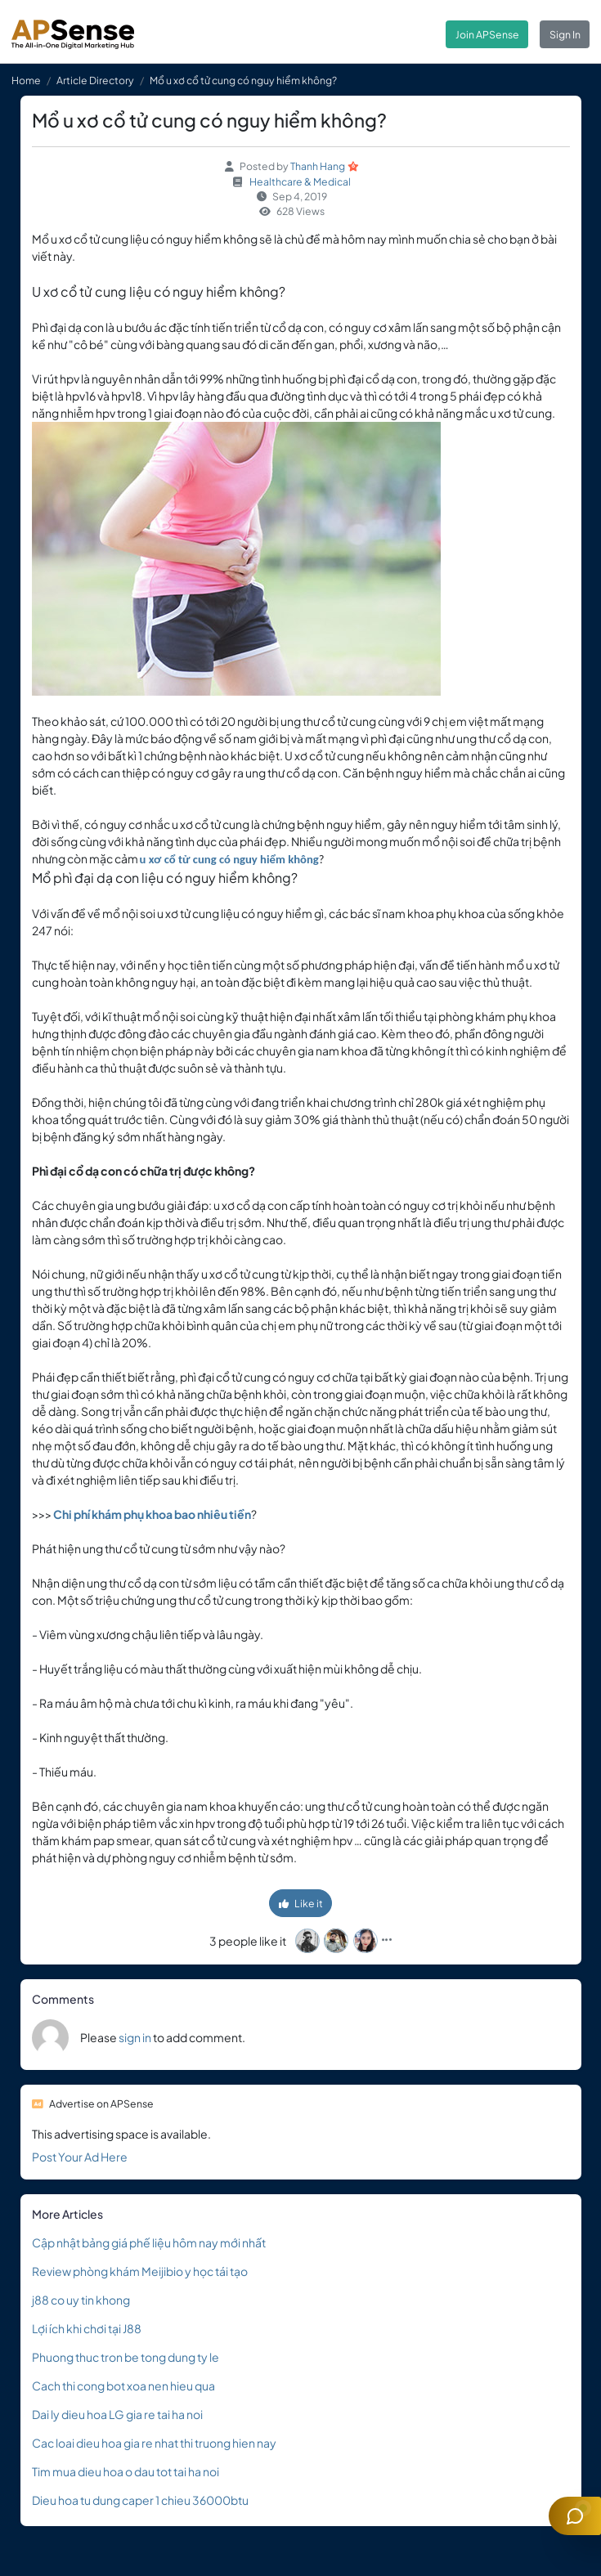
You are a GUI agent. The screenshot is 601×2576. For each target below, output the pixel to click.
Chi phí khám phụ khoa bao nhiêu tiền (152, 1514)
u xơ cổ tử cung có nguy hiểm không (229, 859)
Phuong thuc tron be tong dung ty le (125, 2357)
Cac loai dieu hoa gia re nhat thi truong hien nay (154, 2442)
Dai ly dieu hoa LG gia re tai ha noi (117, 2414)
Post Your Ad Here (80, 2156)
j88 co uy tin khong (81, 2299)
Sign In (565, 34)
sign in (135, 2037)
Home (26, 80)
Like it (301, 1903)
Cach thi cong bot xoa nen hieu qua (123, 2385)
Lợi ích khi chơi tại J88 (86, 2328)
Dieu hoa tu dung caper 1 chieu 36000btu (140, 2500)
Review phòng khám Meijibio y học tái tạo (140, 2271)
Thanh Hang (317, 165)
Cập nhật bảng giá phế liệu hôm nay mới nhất (149, 2242)
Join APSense (487, 34)
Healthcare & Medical (300, 181)
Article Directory (95, 80)
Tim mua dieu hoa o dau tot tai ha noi (125, 2471)
